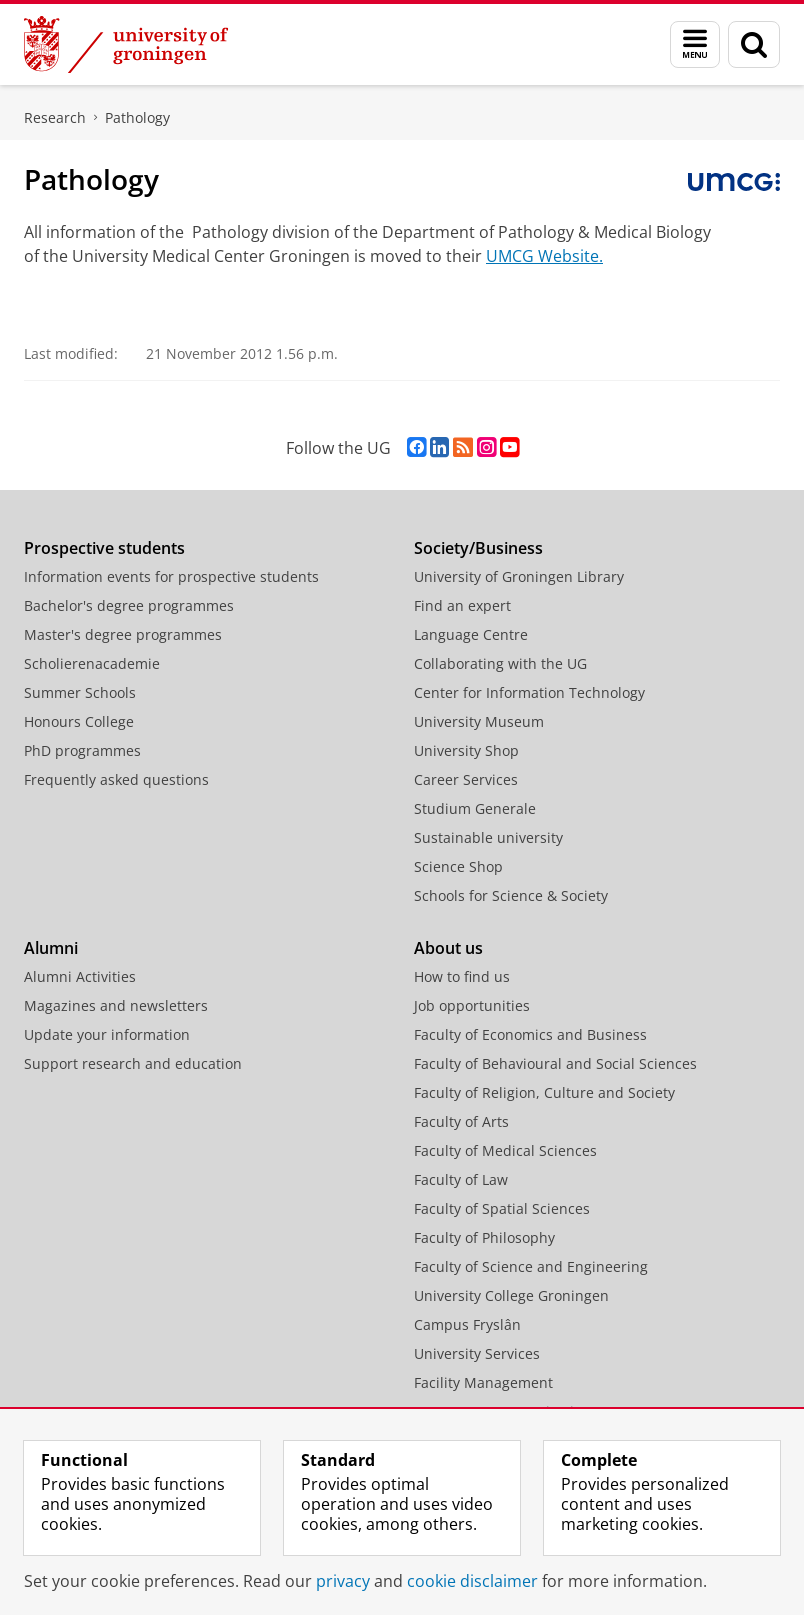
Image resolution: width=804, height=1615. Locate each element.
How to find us (462, 976)
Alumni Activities (80, 976)
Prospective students (104, 548)
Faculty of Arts (461, 1121)
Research (55, 117)
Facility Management (483, 1382)
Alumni (51, 948)
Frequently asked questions (116, 779)
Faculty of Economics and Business (530, 1034)
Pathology (137, 117)
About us (448, 948)
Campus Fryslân (467, 1324)
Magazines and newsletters (116, 1005)
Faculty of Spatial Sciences (502, 1208)
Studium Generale (475, 808)
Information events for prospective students (171, 576)
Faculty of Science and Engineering (531, 1266)
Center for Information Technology (529, 692)
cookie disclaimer (472, 1581)
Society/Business (478, 548)
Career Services (466, 779)
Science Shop (458, 866)
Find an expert (462, 605)
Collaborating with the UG (500, 663)
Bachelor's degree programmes (129, 605)
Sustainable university (488, 837)
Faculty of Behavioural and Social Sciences (555, 1063)
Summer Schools (80, 692)
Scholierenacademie (92, 663)
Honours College (79, 721)
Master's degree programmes (123, 634)
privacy (343, 1581)
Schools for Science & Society (511, 895)
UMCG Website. (544, 256)
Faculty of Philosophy (484, 1237)
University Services (477, 1353)
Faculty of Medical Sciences (505, 1150)
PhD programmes (82, 750)
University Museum (479, 721)
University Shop (466, 750)
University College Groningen (511, 1295)
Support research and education (133, 1063)
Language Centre (471, 634)
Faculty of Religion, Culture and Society (544, 1092)
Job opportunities (472, 1005)
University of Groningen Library (519, 576)
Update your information (107, 1034)
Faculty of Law (461, 1179)
